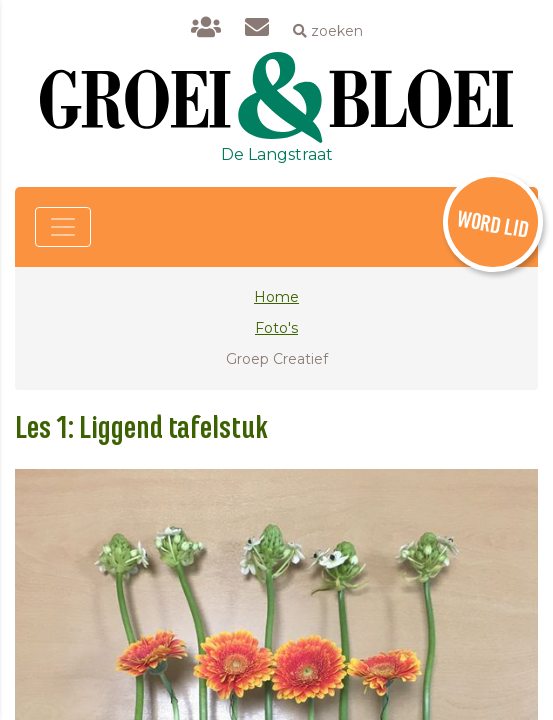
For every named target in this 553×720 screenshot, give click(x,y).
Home (276, 297)
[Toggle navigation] (63, 227)
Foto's (276, 328)
